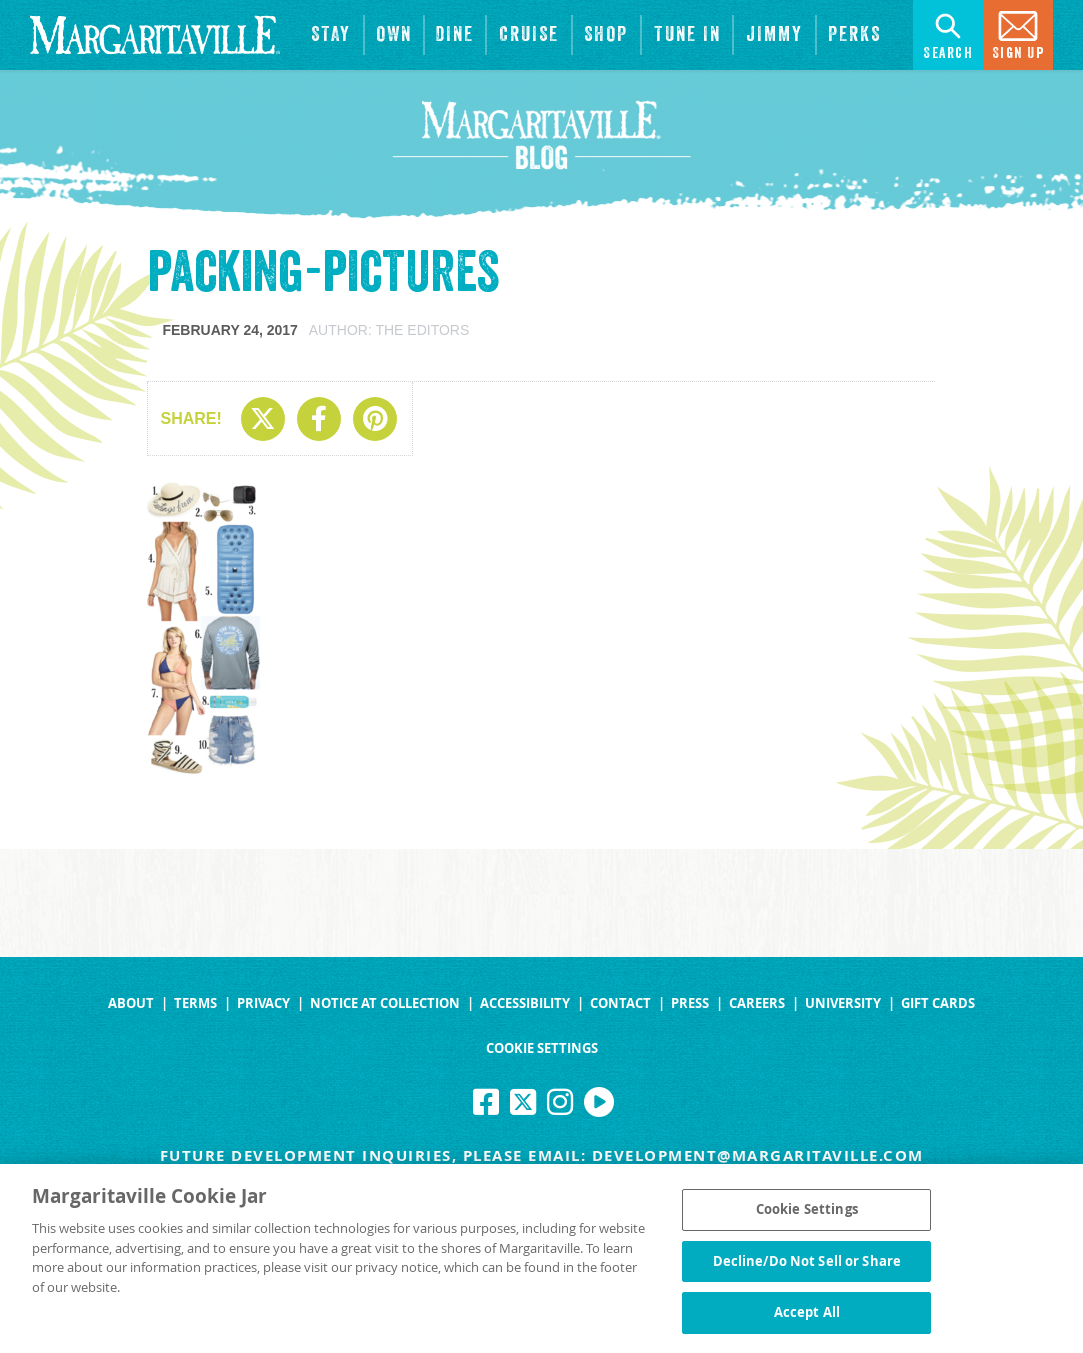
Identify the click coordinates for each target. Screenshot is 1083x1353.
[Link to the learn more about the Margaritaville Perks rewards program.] (855, 35)
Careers (757, 1003)
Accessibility (525, 1003)
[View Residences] (394, 35)
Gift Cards (938, 1003)
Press (690, 1003)
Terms (195, 1003)
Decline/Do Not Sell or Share (807, 1267)
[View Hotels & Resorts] (331, 35)
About (131, 1003)
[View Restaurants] (455, 35)
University (843, 1003)
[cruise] (528, 35)
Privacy (263, 1003)
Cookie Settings (542, 1048)
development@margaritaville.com (758, 1155)
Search (948, 33)
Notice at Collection (385, 1003)
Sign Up (1018, 33)
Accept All (807, 1319)
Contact (620, 1003)
